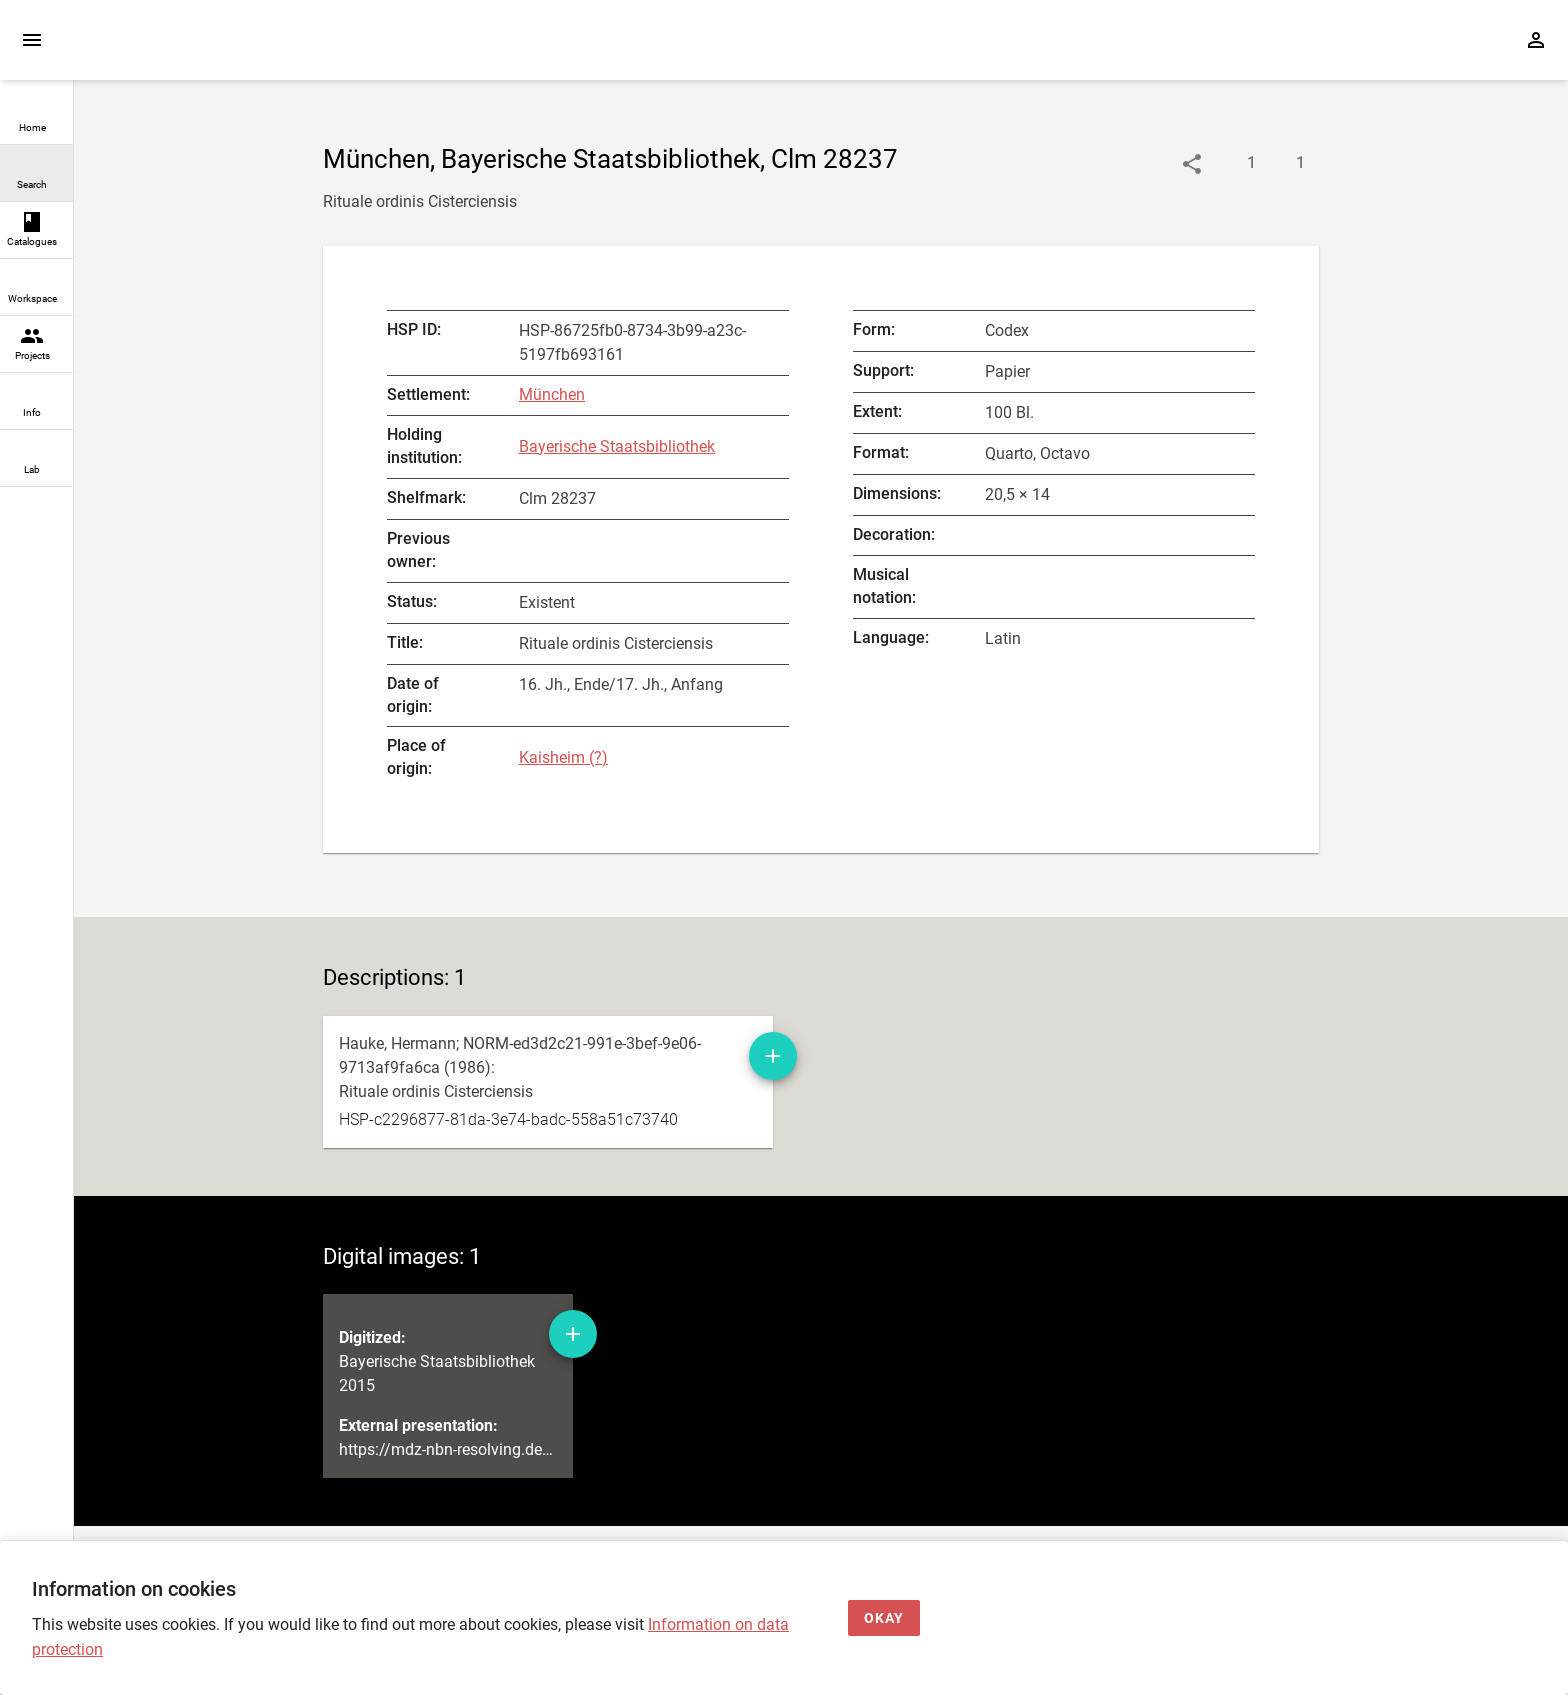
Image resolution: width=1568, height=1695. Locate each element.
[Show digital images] (1280, 164)
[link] (36, 116)
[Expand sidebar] (32, 40)
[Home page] (188, 49)
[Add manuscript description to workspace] (773, 1056)
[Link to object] (1192, 164)
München (552, 394)
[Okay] (884, 1618)
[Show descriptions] (1231, 164)
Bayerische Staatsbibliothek (617, 446)
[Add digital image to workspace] (573, 1334)
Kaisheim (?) (563, 757)
